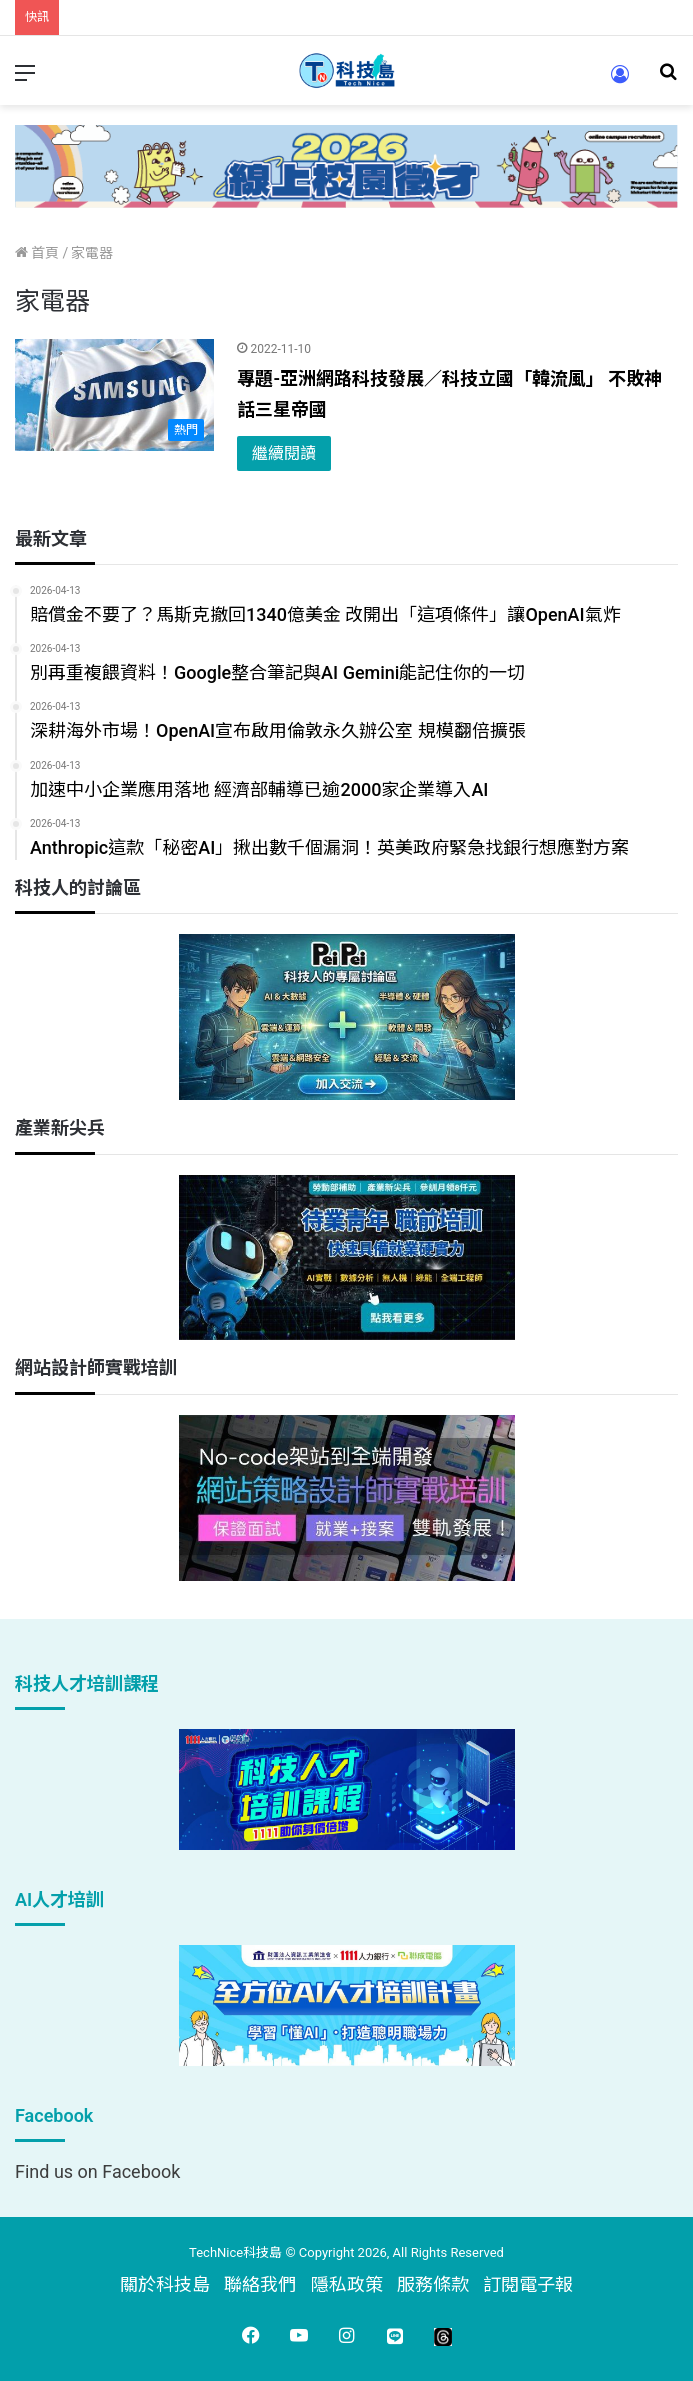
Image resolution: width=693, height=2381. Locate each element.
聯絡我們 (260, 2284)
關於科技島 (165, 2284)
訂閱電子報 (528, 2284)
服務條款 (433, 2284)
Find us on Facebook (97, 2171)
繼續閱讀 (284, 453)
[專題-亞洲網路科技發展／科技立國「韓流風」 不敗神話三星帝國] (114, 395)
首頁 (37, 253)
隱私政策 (347, 2284)
